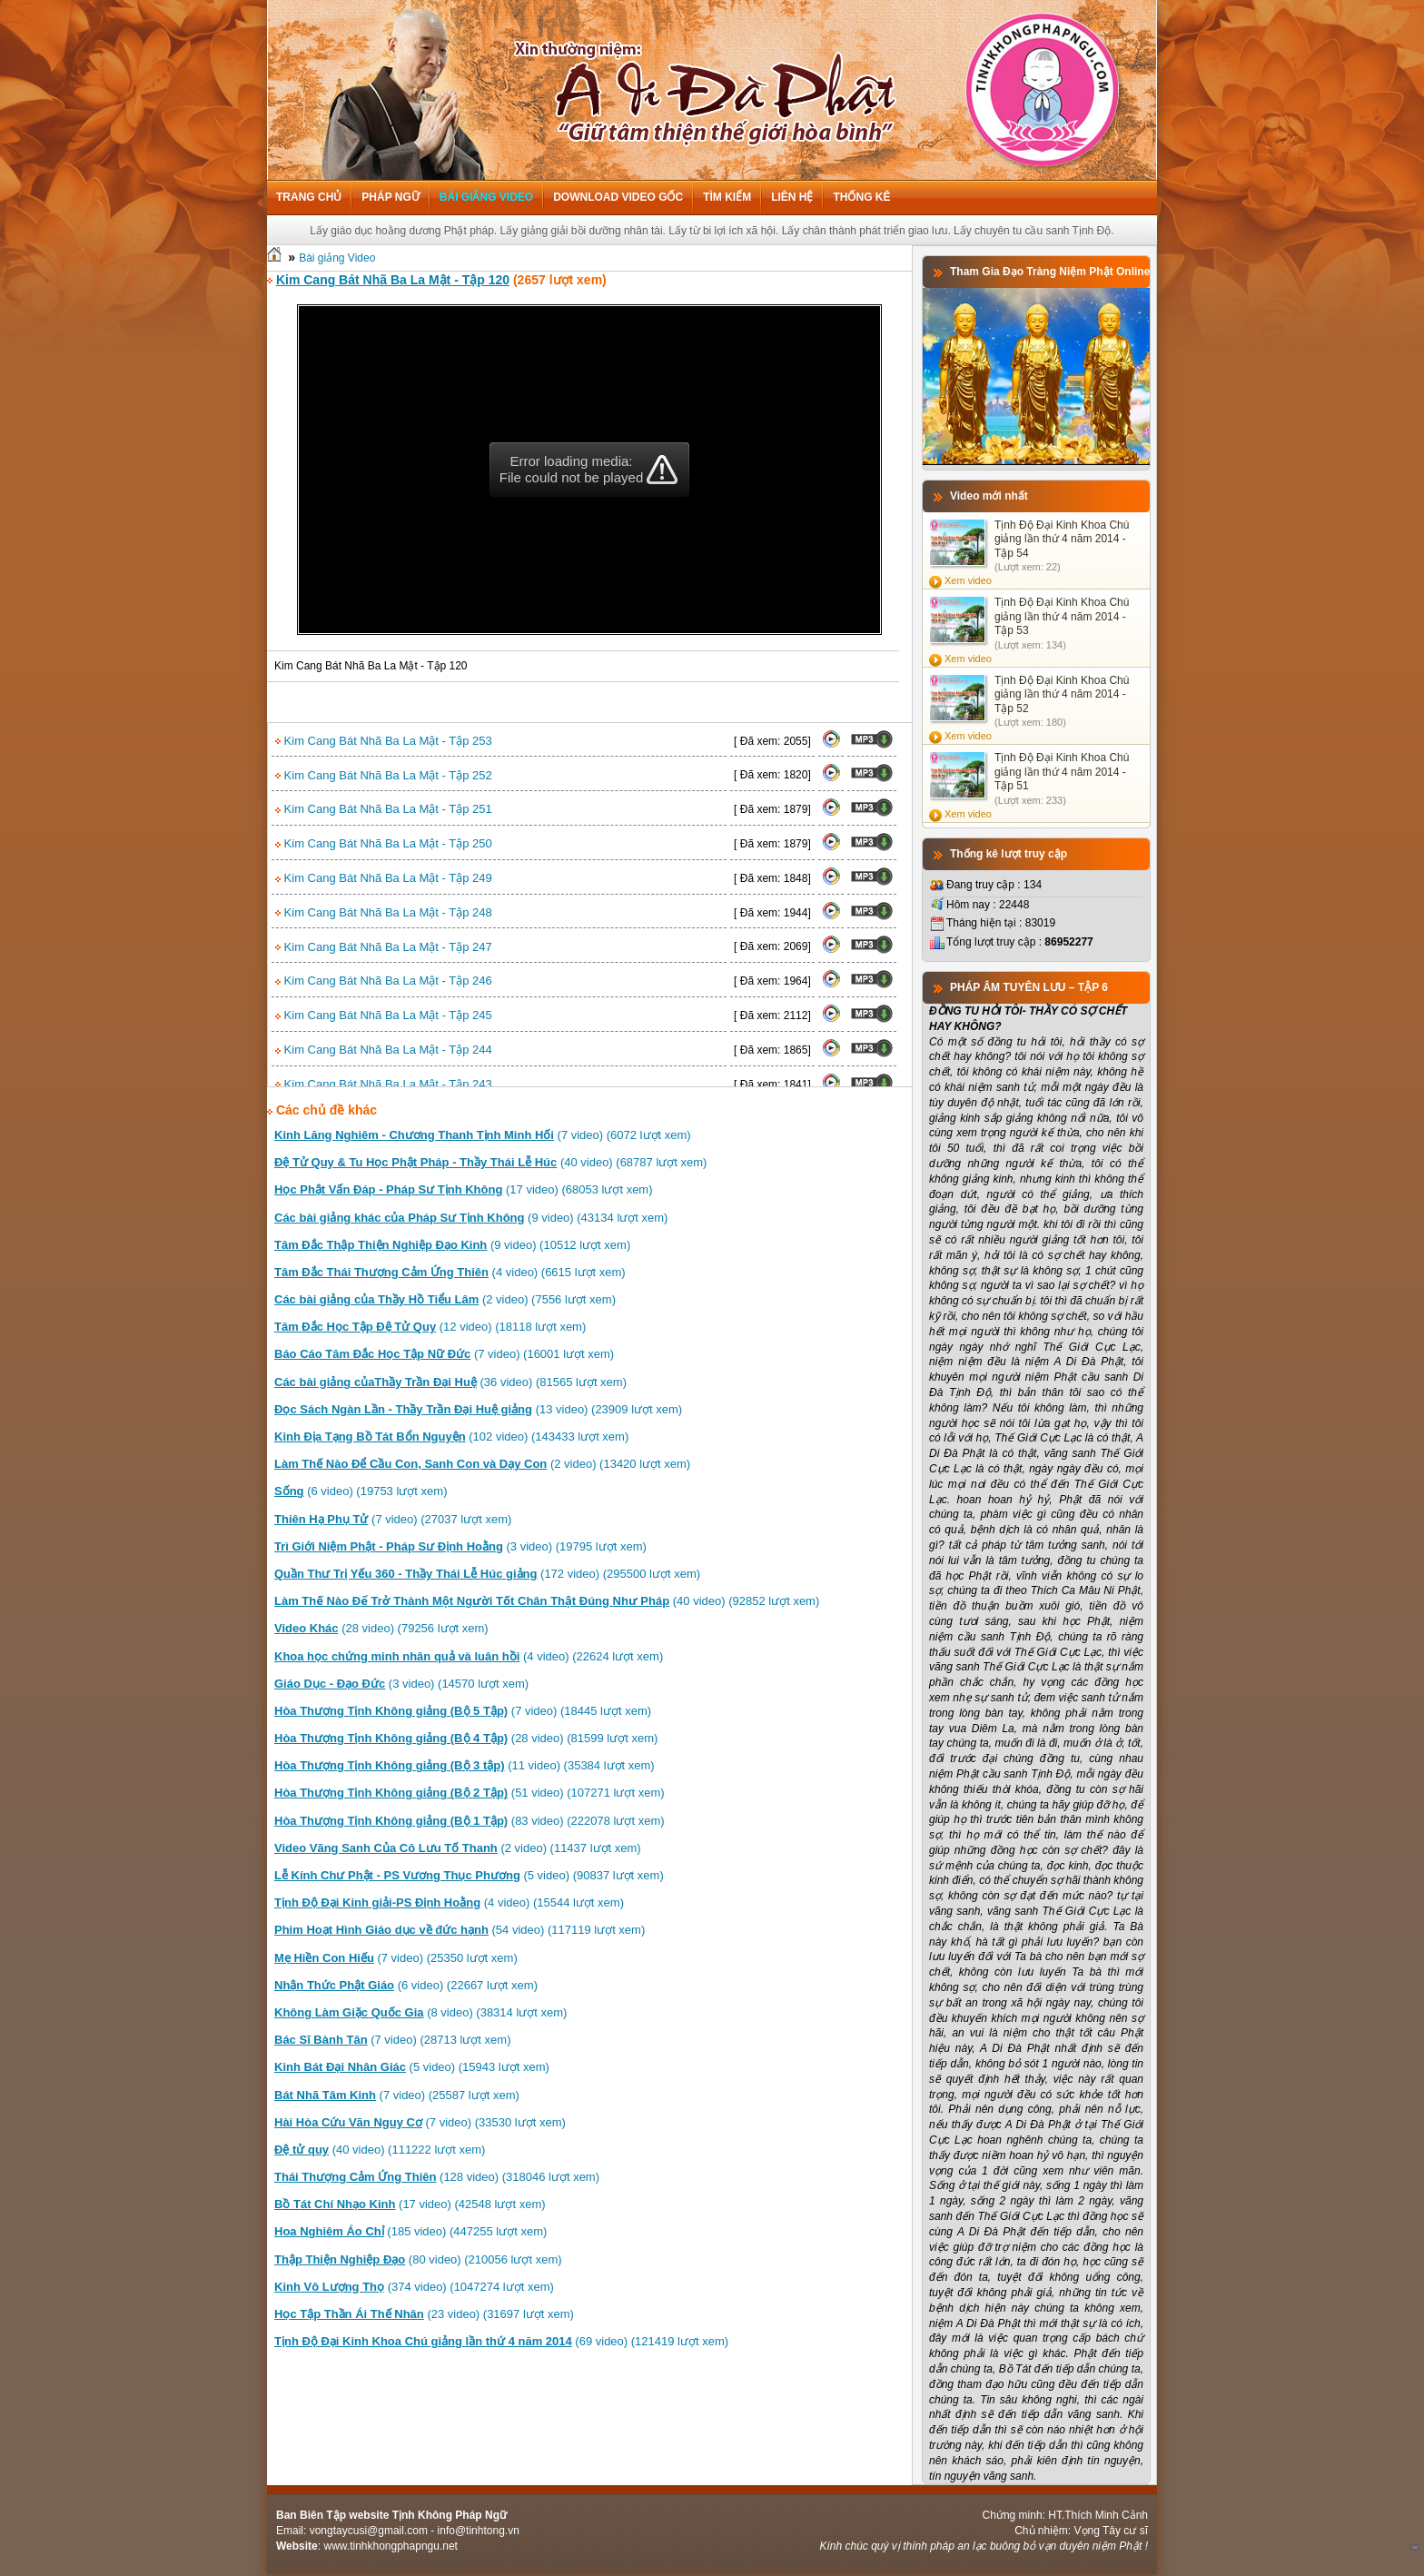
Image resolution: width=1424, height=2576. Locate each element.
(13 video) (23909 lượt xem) (478, 1409)
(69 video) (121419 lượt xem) (501, 2341)
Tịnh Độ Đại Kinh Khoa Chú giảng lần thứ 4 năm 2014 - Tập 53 (1061, 616)
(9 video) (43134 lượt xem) (471, 1217)
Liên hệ (792, 197)
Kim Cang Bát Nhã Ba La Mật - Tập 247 (383, 947)
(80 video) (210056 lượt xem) (418, 2259)
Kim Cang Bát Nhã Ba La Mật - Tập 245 (383, 1015)
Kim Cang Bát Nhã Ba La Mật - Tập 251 (383, 809)
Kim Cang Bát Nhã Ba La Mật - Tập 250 (383, 843)
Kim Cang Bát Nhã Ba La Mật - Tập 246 (383, 980)
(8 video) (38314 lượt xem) (420, 2012)
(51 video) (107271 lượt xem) (469, 1792)
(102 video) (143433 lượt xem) (451, 1436)
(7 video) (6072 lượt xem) (482, 1135)
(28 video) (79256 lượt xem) (381, 1628)
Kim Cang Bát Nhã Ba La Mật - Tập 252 (383, 775)
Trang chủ (308, 197)
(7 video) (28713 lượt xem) (392, 2039)
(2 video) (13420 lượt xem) (482, 1464)
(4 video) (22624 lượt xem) (468, 1656)
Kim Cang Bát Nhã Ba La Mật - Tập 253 (383, 741)
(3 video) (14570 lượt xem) (401, 1683)
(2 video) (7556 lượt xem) (445, 1299)
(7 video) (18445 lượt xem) (462, 1711)
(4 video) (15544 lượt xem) (449, 1902)
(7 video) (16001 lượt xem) (444, 1354)
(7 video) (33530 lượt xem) (420, 2122)
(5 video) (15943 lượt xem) (411, 2067)
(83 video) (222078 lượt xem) (469, 1821)
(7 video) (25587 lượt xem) (396, 2095)
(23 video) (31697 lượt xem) (424, 2314)
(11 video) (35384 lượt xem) (464, 1765)
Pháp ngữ (390, 197)
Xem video (968, 580)
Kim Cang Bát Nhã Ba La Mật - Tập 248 (383, 912)
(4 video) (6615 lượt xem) (450, 1272)
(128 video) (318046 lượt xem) (436, 2177)
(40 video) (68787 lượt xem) (490, 1162)
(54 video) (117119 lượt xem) (459, 1930)
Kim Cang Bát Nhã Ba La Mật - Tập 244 (383, 1049)
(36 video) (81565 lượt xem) (450, 1382)
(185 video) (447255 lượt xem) (410, 2231)
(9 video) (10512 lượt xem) (452, 1245)
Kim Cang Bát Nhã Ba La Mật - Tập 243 (383, 1084)
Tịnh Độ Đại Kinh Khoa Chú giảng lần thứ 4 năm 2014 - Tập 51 (1061, 771)
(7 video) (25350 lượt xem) (396, 1958)
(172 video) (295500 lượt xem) (487, 1573)
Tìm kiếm (727, 197)
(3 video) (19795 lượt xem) (460, 1546)
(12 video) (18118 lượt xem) (430, 1326)
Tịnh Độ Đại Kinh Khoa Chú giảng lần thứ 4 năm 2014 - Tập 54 (1061, 539)
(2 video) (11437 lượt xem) (457, 1848)
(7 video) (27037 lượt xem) (392, 1519)
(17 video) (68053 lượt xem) (463, 1189)
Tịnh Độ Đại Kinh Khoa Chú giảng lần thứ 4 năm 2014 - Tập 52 (1061, 694)
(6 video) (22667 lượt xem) (406, 1985)
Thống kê (861, 197)
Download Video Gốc (618, 197)
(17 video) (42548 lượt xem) (410, 2204)
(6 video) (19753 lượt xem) (360, 1491)
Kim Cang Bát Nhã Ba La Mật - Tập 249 (383, 878)
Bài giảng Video (486, 197)
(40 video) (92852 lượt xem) (546, 1601)
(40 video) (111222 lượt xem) (379, 2149)
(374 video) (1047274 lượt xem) (414, 2287)
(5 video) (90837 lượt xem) (469, 1875)
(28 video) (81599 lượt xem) (466, 1738)
